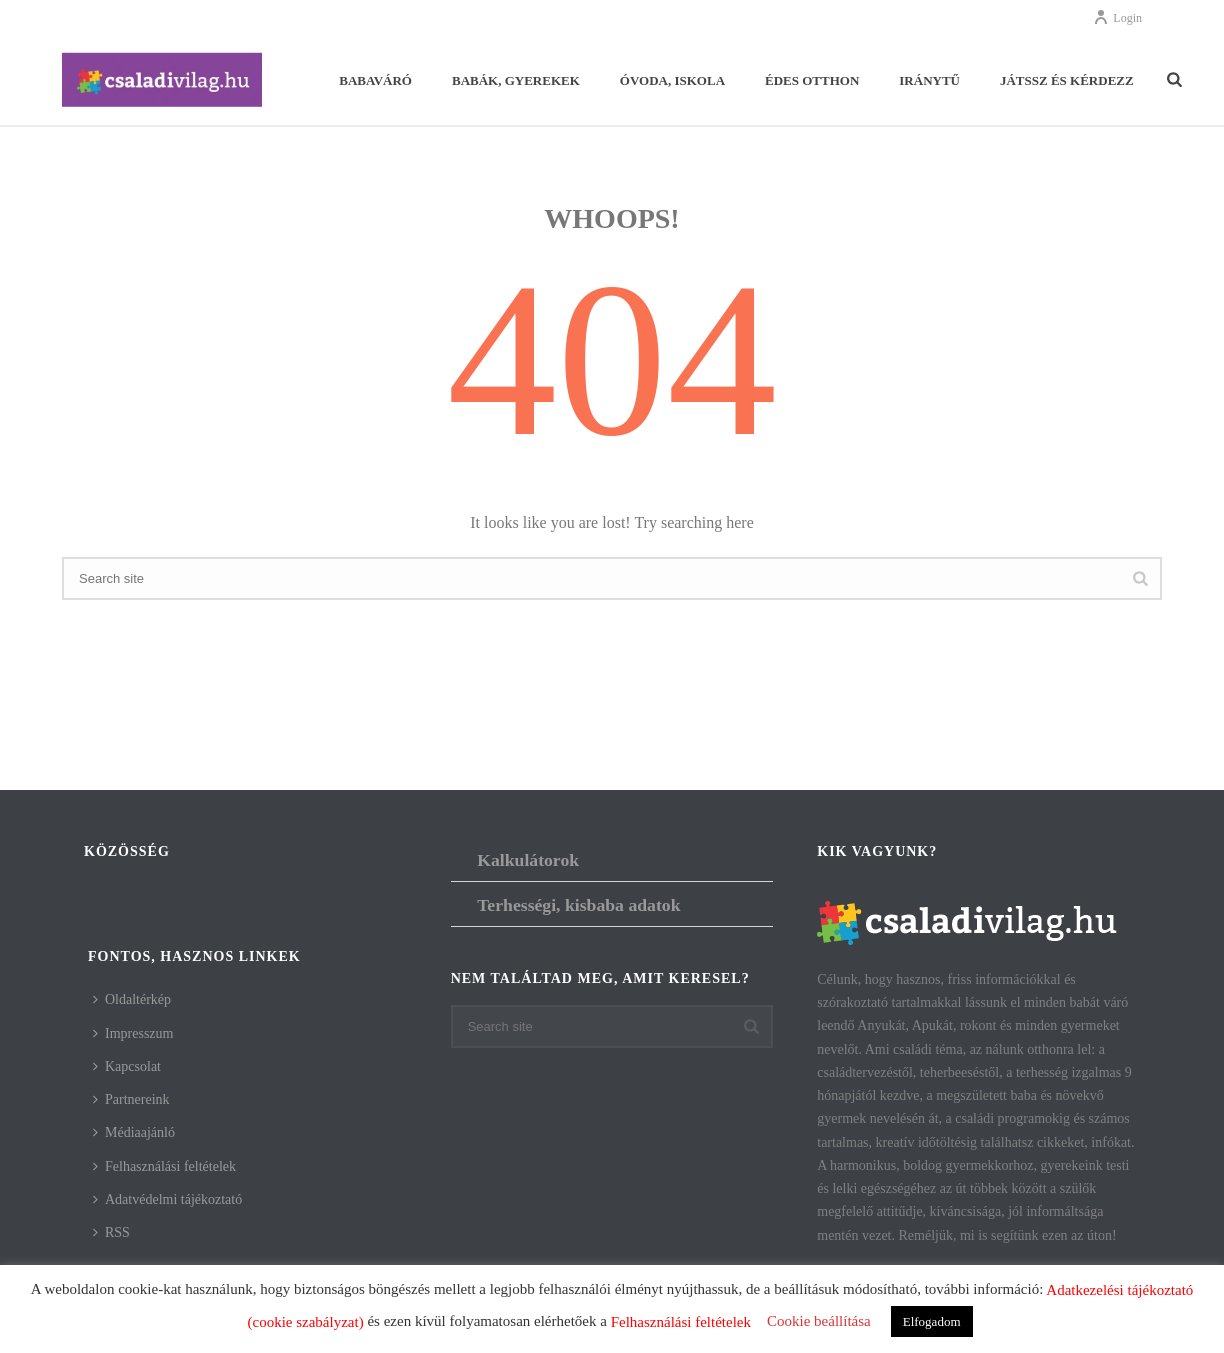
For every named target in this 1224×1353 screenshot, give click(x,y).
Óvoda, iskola (672, 80)
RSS (111, 1232)
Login (1117, 18)
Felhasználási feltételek (164, 1166)
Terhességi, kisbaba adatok (578, 905)
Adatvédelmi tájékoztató (167, 1199)
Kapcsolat (127, 1066)
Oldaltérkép (132, 999)
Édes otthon (812, 80)
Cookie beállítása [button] (819, 1321)
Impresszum (133, 1033)
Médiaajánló (134, 1132)
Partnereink (131, 1099)
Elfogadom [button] (932, 1321)
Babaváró (375, 80)
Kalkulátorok (528, 860)
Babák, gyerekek (516, 80)
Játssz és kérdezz (1067, 80)
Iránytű (929, 80)
